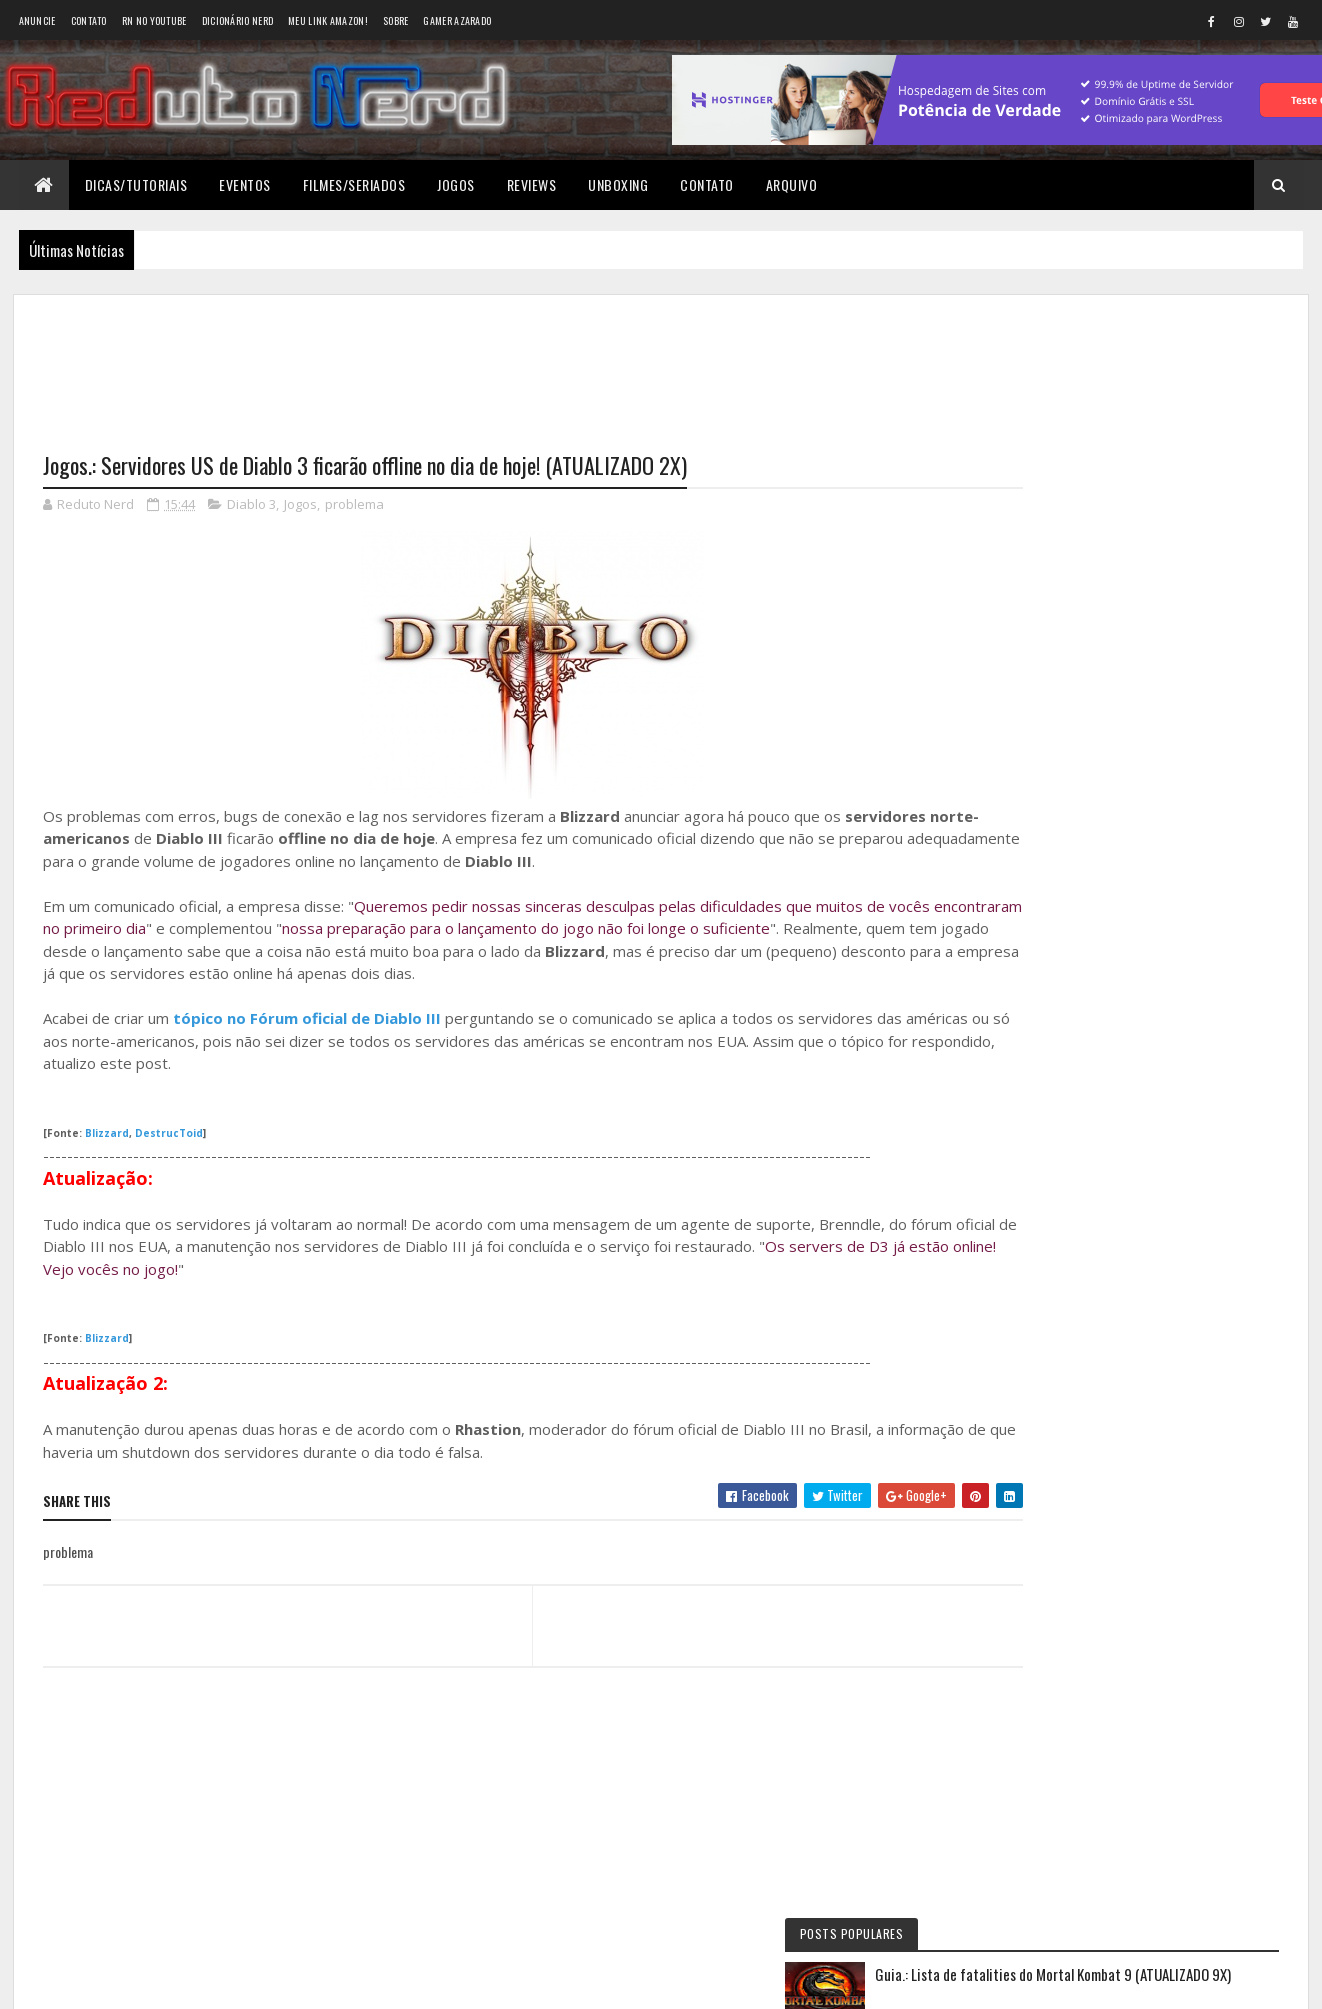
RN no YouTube (154, 20)
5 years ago (1137, 929)
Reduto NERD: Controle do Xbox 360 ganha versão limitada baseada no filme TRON (1119, 838)
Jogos (456, 184)
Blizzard (107, 1134)
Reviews (532, 184)
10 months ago (1200, 845)
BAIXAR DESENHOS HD (1097, 1049)
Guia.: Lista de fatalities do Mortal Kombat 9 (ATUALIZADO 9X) (1171, 403)
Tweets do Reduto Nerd (1136, 1246)
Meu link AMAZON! (328, 20)
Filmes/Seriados (354, 184)
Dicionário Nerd (238, 20)
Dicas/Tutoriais (136, 184)
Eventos (245, 184)
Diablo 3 (251, 506)
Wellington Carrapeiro (1099, 965)
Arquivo (792, 184)
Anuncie (37, 20)
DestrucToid (169, 1134)
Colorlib (119, 1981)
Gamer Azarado (457, 20)
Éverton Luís (1069, 881)
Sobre (396, 20)
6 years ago (1137, 1013)
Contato (89, 20)
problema (354, 506)
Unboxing (618, 184)
